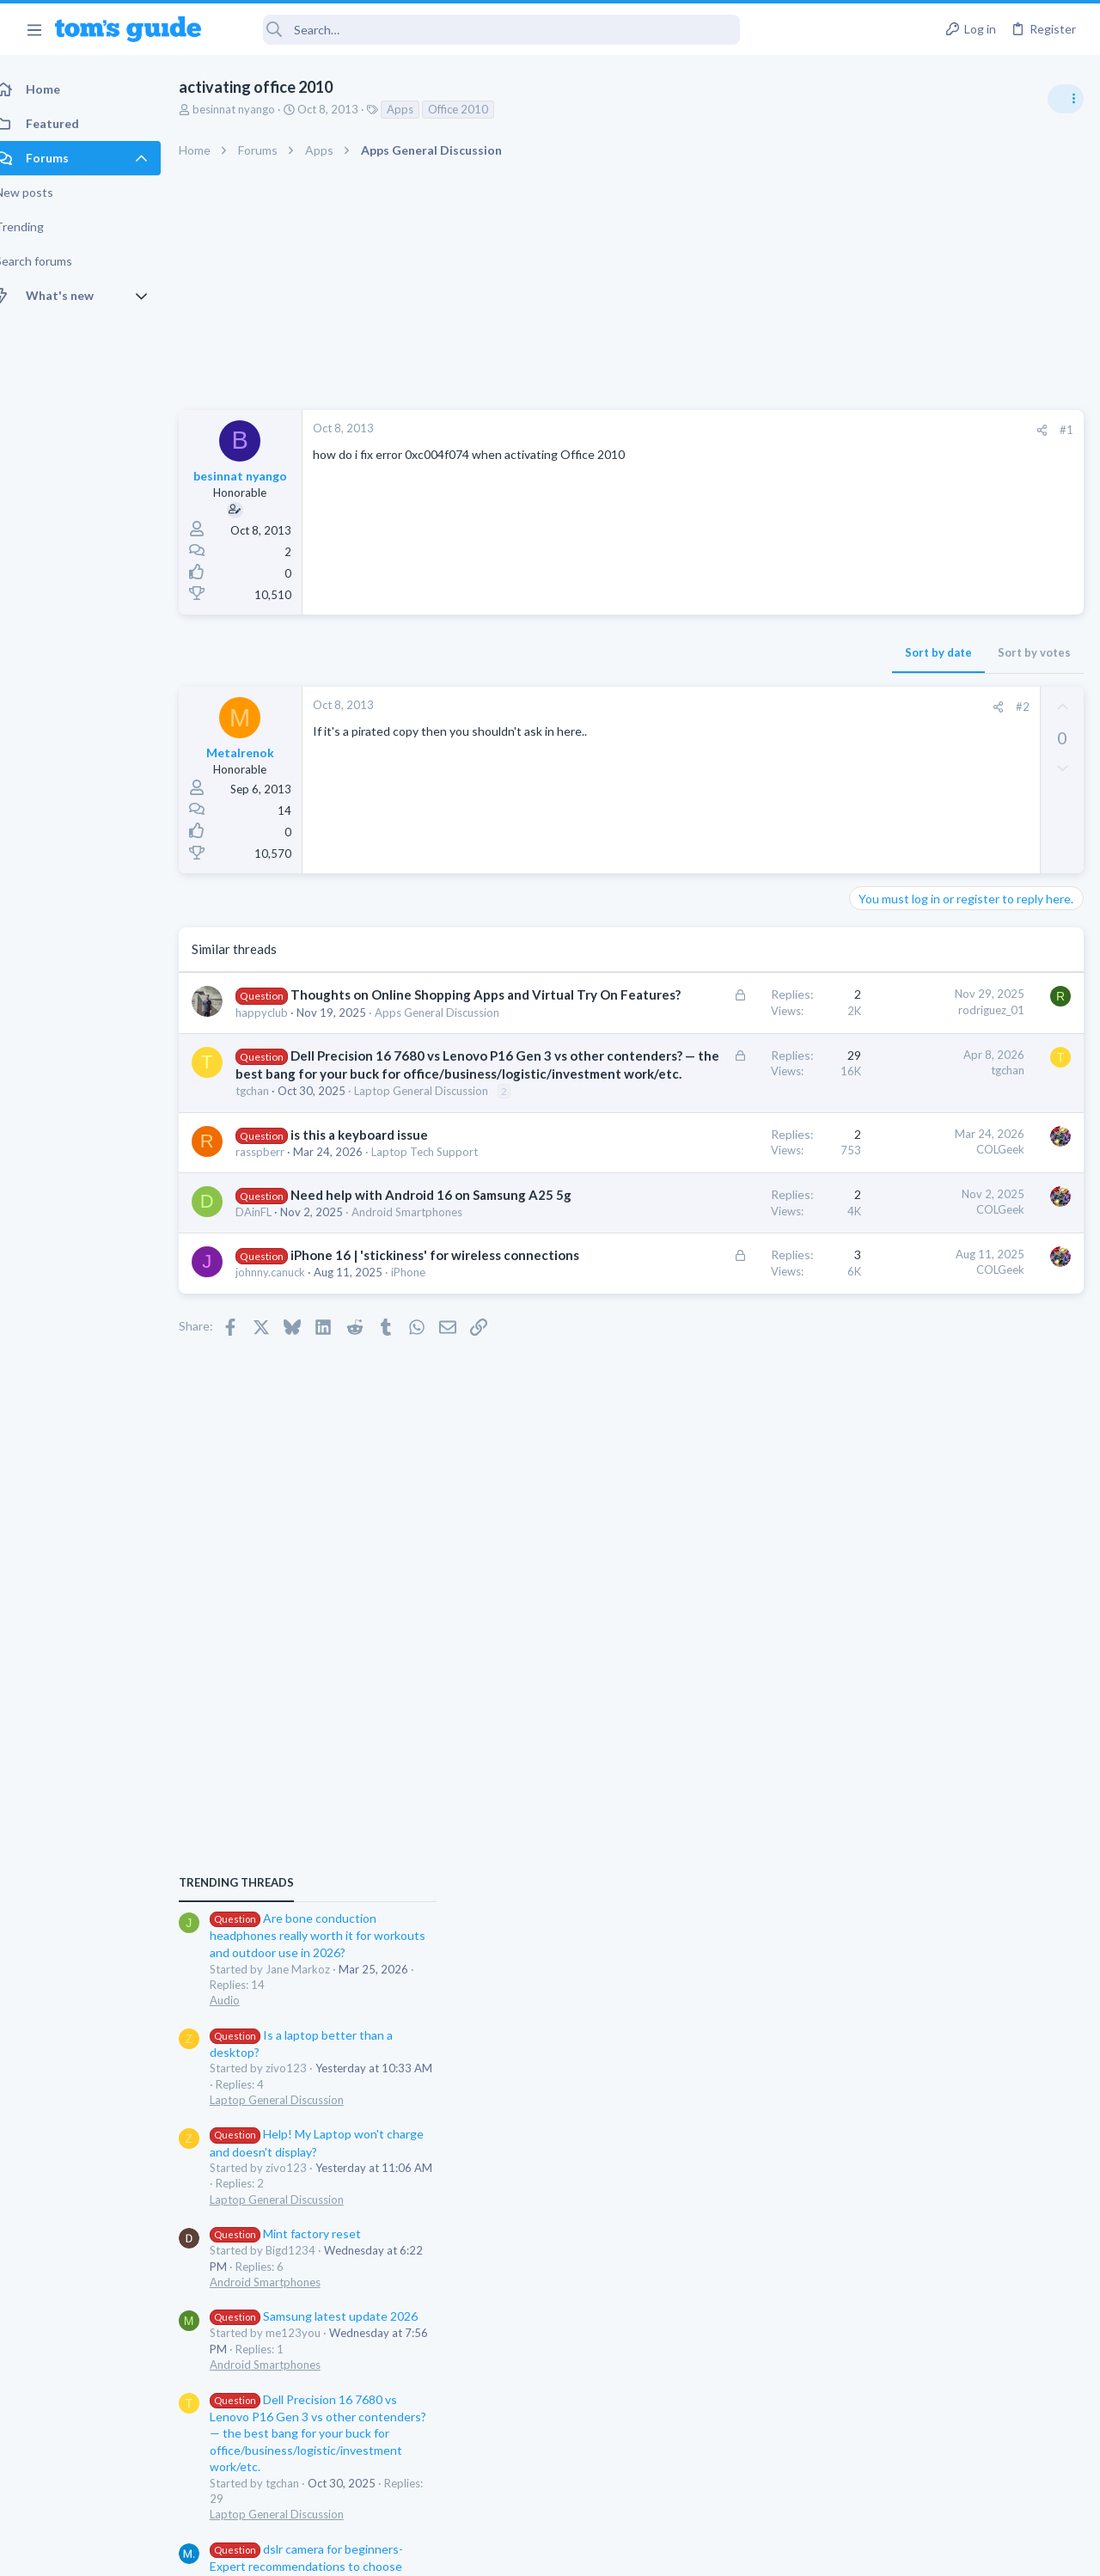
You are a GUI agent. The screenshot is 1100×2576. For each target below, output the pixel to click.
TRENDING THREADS (882, 934)
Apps (419, 109)
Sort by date (662, 652)
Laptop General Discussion (923, 1152)
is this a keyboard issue (378, 1274)
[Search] (482, 30)
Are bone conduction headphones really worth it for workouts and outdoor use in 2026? (964, 988)
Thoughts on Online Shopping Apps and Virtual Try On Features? (356, 1012)
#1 (791, 430)
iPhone (427, 1479)
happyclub (280, 1048)
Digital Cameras (896, 1650)
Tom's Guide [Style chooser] (960, 2480)
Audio (871, 1052)
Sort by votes (758, 652)
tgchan (271, 1214)
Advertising (364, 2551)
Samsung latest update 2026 (960, 1368)
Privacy (594, 2551)
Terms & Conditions (713, 2551)
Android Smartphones (911, 1334)
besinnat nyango (252, 109)
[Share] (766, 430)
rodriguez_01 (715, 1010)
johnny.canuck (289, 1479)
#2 (747, 706)
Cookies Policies (485, 2551)
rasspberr (278, 1291)
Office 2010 (477, 109)
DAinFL (272, 1385)
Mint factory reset (931, 1285)
